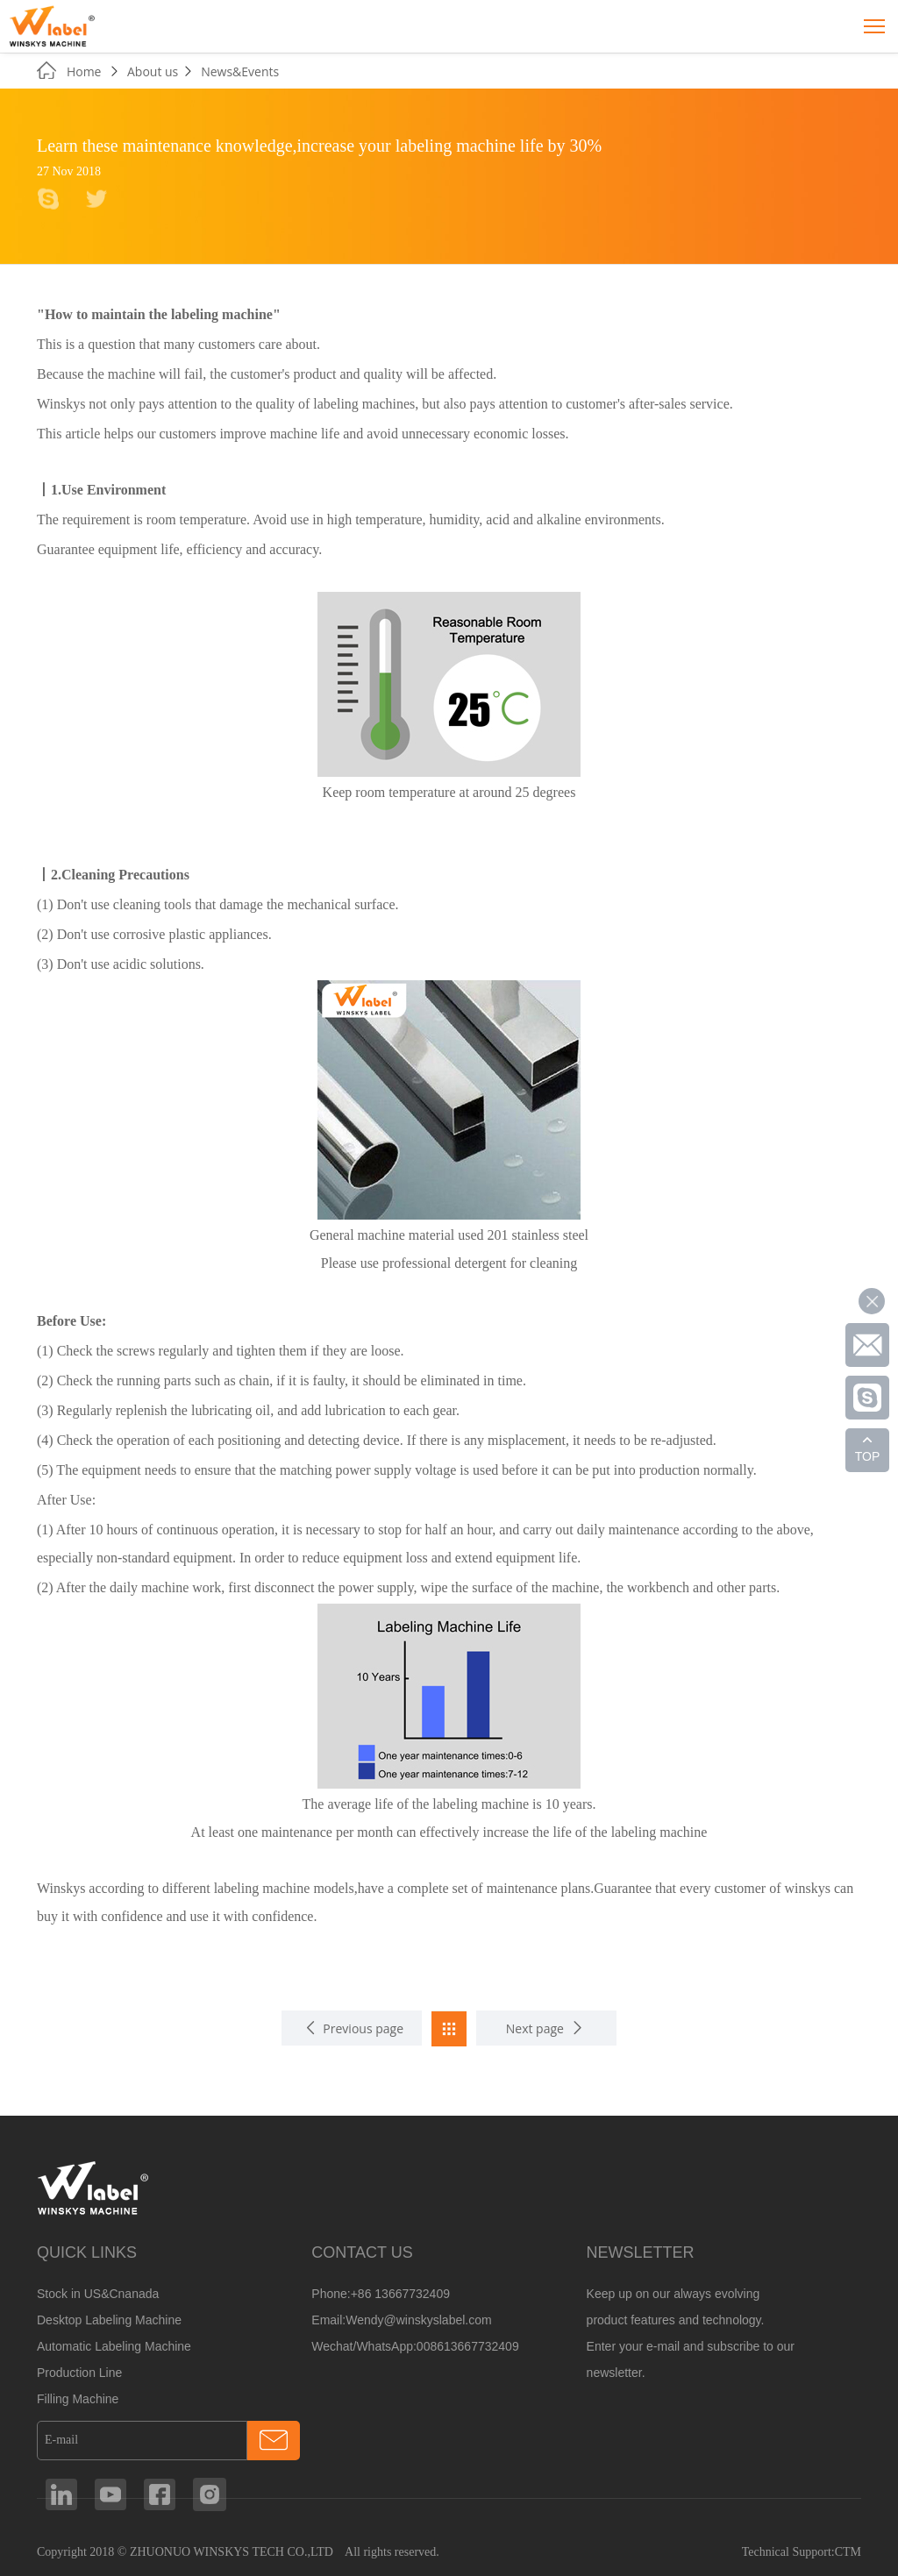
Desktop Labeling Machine (109, 2320)
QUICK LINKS (87, 2252)
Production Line (79, 2373)
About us (152, 71)
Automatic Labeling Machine (114, 2346)
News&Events (240, 71)
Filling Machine (77, 2399)
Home (85, 71)
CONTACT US (361, 2252)
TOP (867, 1456)
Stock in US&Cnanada (98, 2294)
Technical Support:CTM (801, 2551)
